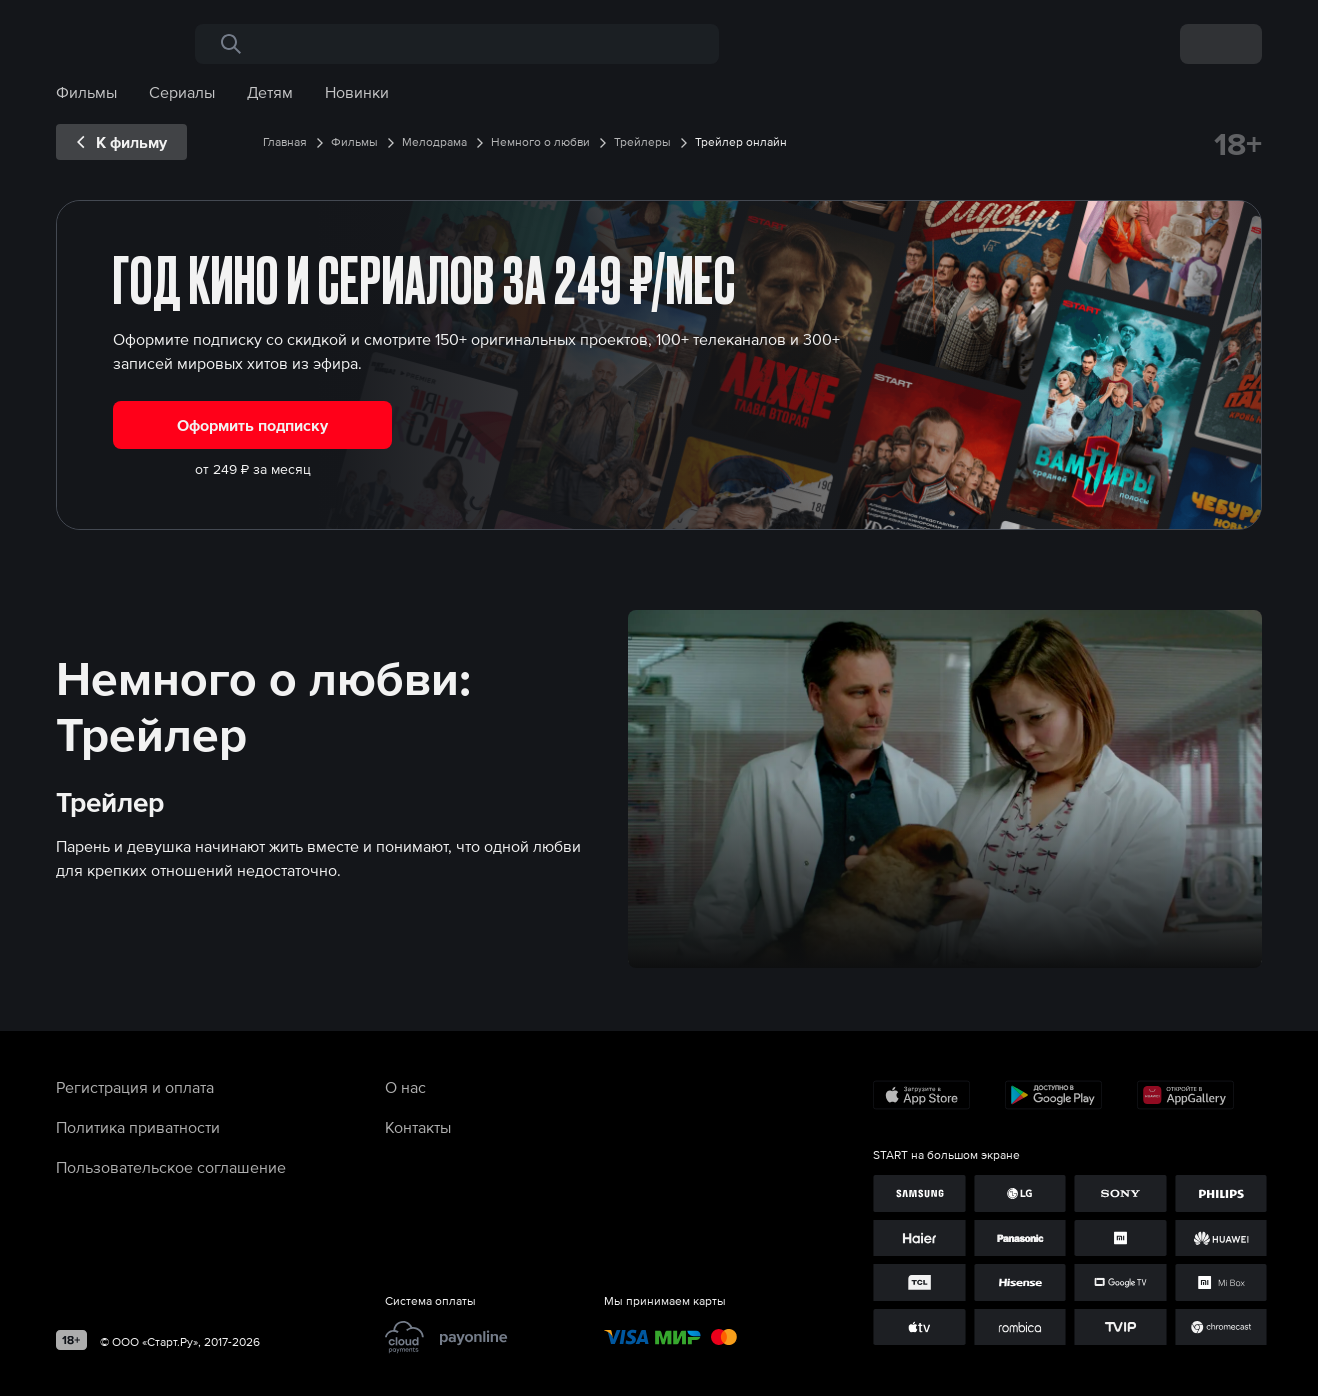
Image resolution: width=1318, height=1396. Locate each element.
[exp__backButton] (121, 142)
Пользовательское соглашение (171, 1167)
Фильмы (86, 92)
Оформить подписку (252, 425)
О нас (405, 1087)
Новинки (357, 92)
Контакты (418, 1127)
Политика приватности (138, 1127)
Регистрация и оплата (135, 1087)
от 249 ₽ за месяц (253, 469)
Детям (270, 92)
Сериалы (182, 92)
